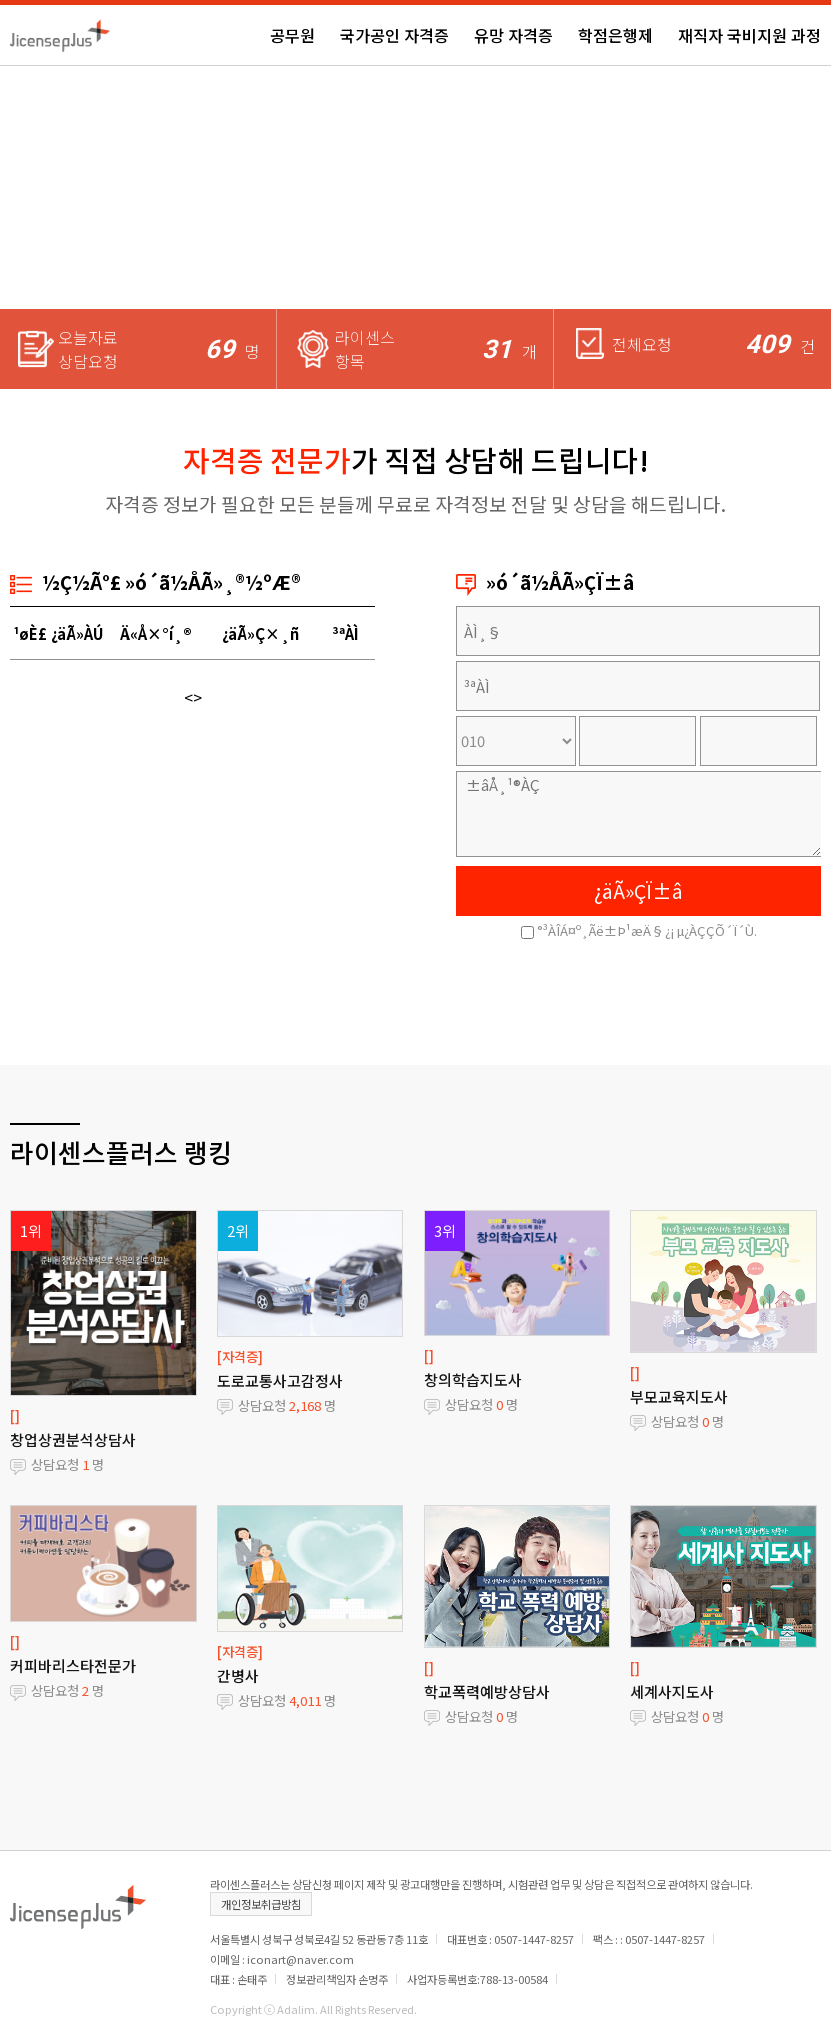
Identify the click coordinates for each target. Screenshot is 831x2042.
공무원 (292, 35)
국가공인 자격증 (394, 35)
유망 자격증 (513, 35)
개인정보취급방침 (261, 1904)
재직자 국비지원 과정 (749, 35)
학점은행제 (615, 35)
